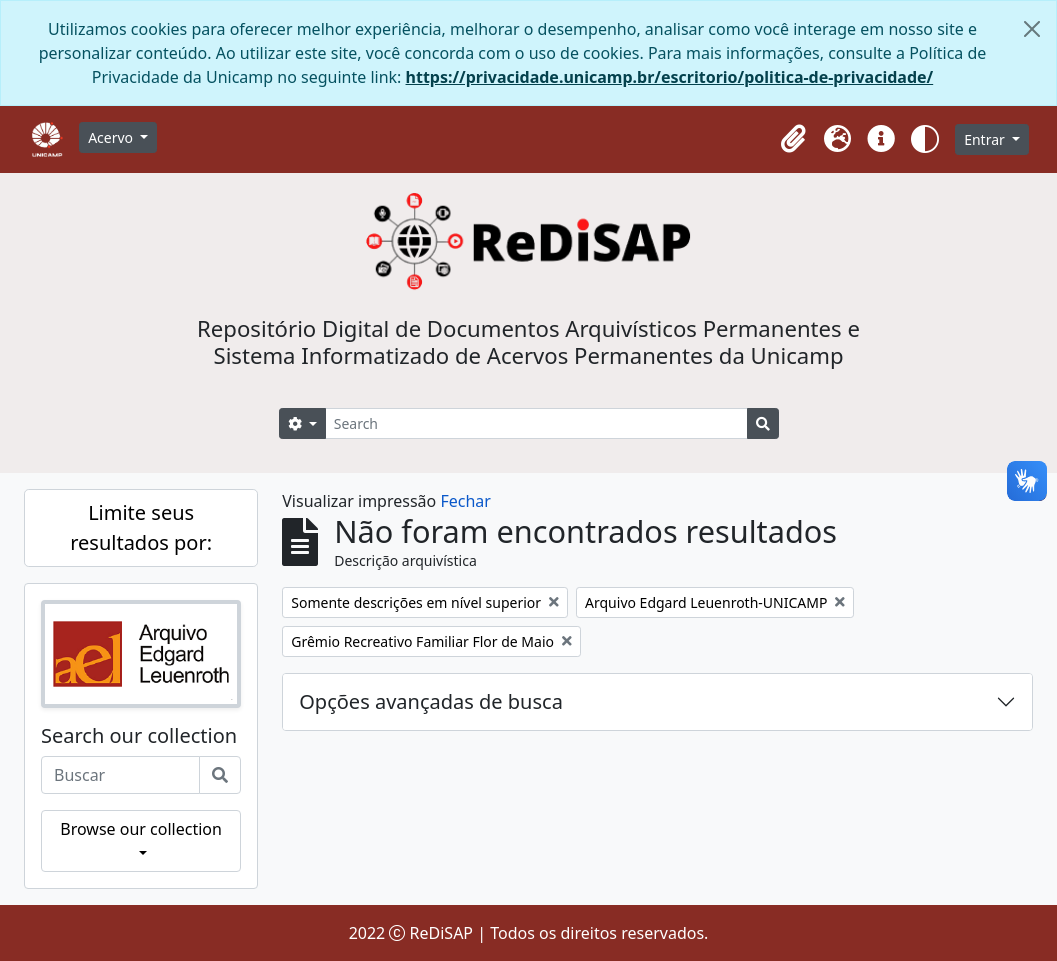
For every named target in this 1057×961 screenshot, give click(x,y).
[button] (793, 139)
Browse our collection (141, 829)
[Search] (536, 423)
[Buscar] (220, 775)
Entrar (986, 139)
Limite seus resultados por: (141, 527)
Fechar (465, 501)
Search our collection (139, 736)
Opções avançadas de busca (431, 701)
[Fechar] (1032, 29)
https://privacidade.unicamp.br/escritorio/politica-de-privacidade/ (670, 77)
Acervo (112, 137)
